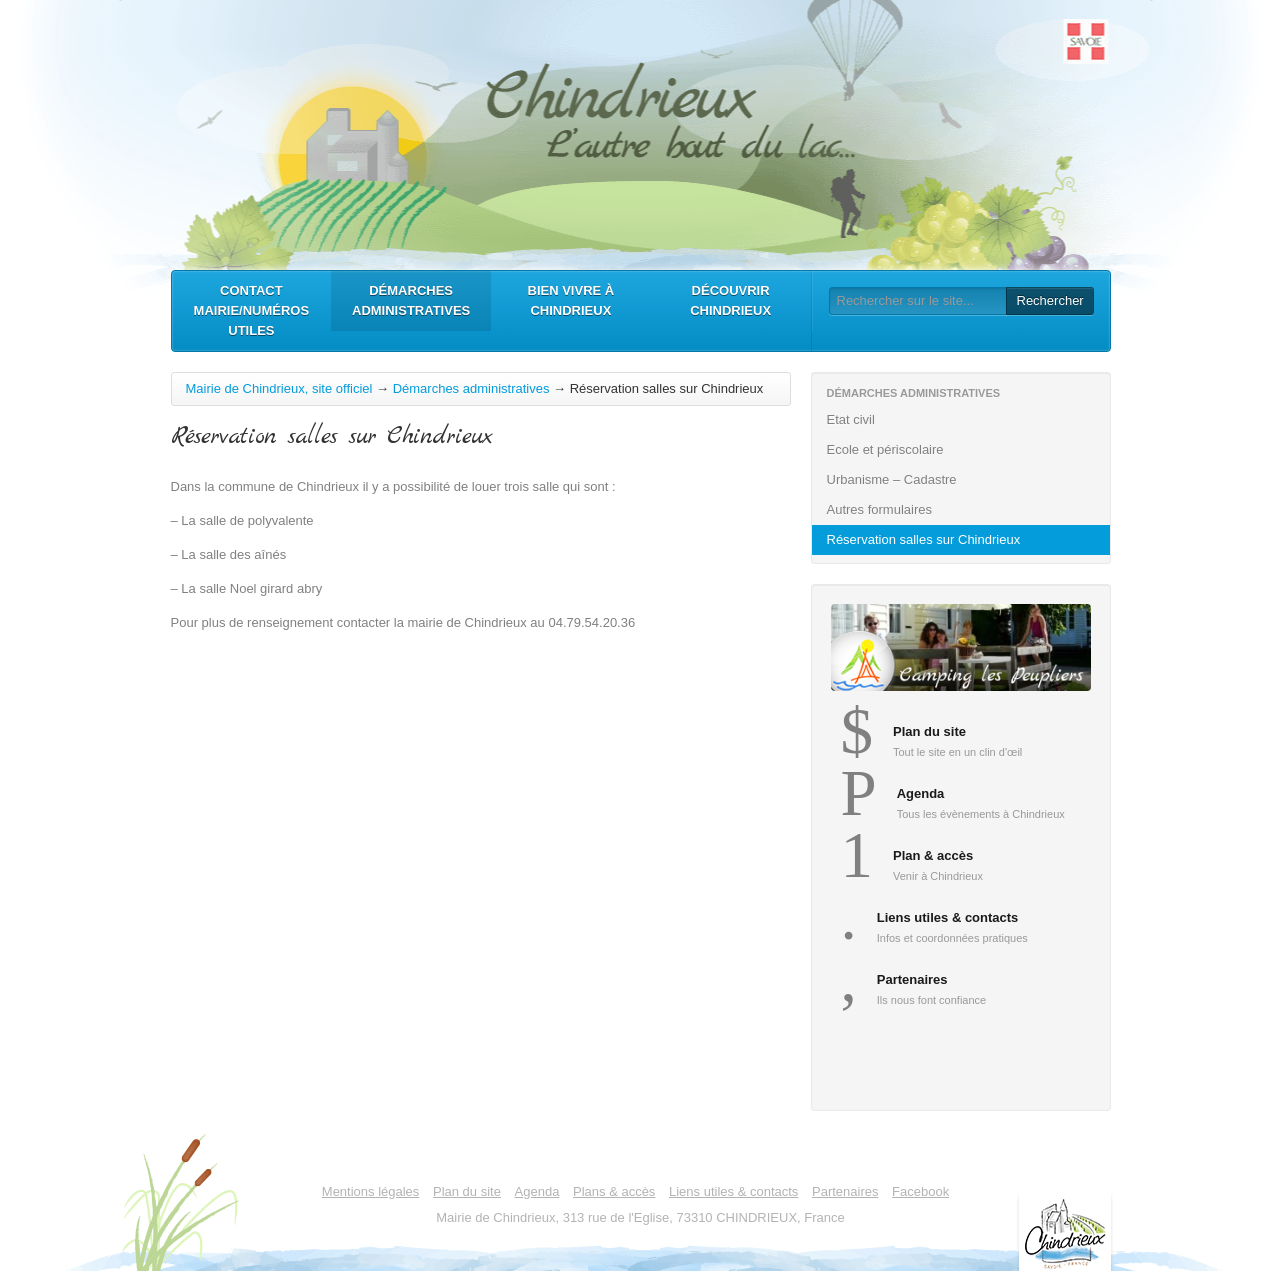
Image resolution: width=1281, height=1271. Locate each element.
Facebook (920, 1191)
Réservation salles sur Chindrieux (924, 539)
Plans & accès (614, 1191)
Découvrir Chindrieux (730, 300)
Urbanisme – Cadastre (963, 479)
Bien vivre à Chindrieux (571, 300)
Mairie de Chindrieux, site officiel (279, 388)
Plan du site (467, 1191)
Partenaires (845, 1191)
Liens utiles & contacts (733, 1191)
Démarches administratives (411, 300)
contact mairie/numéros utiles (252, 310)
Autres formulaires (963, 509)
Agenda (537, 1191)
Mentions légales (371, 1191)
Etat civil (963, 419)
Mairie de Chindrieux (641, 130)
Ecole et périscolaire (963, 449)
